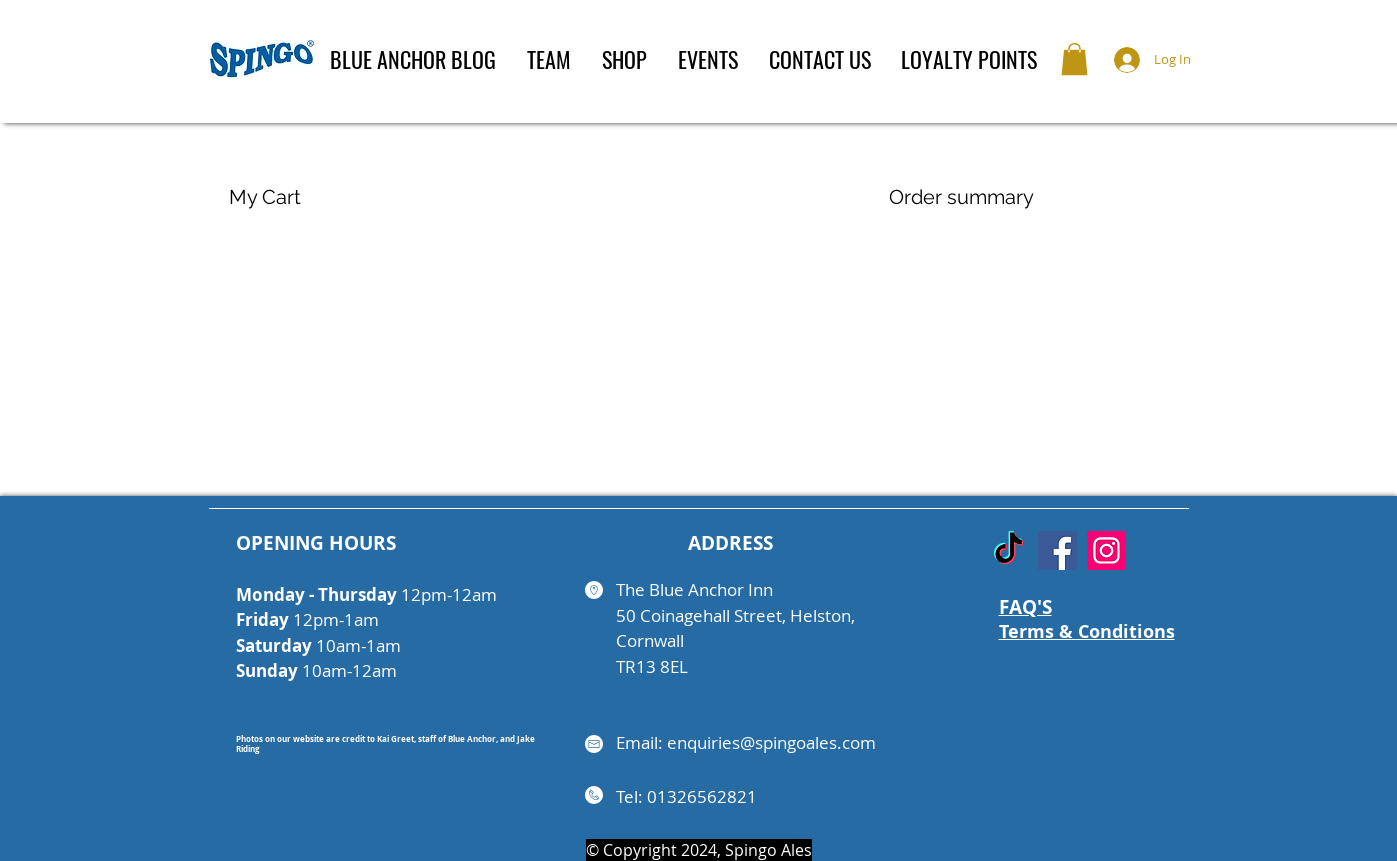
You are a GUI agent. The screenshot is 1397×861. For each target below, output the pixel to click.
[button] (1074, 59)
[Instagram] (1106, 550)
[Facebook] (1057, 550)
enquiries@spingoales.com (771, 742)
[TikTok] (1008, 550)
